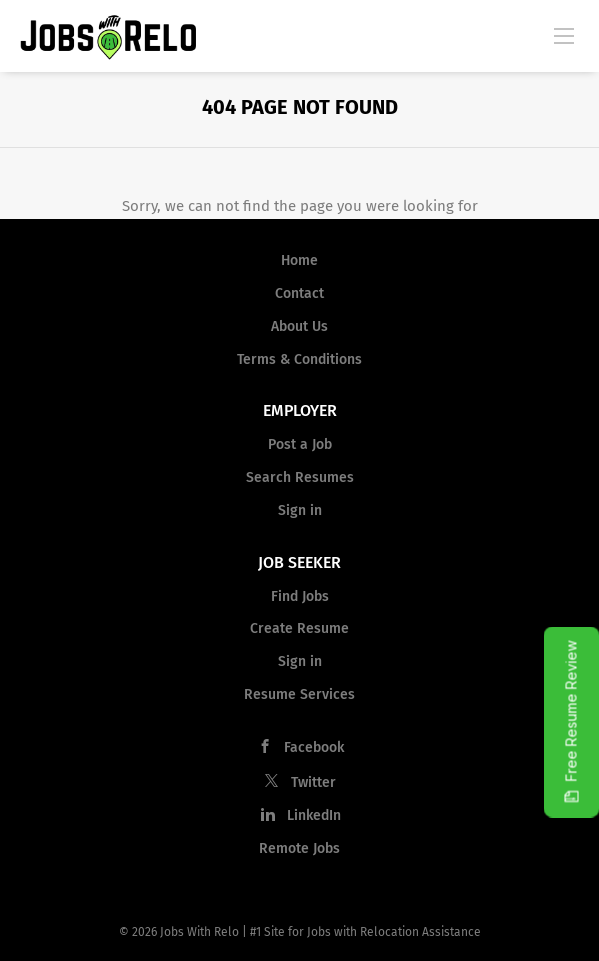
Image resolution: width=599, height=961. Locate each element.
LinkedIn (314, 815)
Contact (299, 293)
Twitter (313, 782)
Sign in (300, 510)
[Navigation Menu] (564, 35)
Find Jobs (300, 596)
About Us (299, 326)
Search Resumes (300, 477)
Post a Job (300, 444)
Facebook (314, 747)
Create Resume (299, 628)
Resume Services (299, 694)
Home (299, 260)
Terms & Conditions (299, 359)
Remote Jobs (299, 848)
